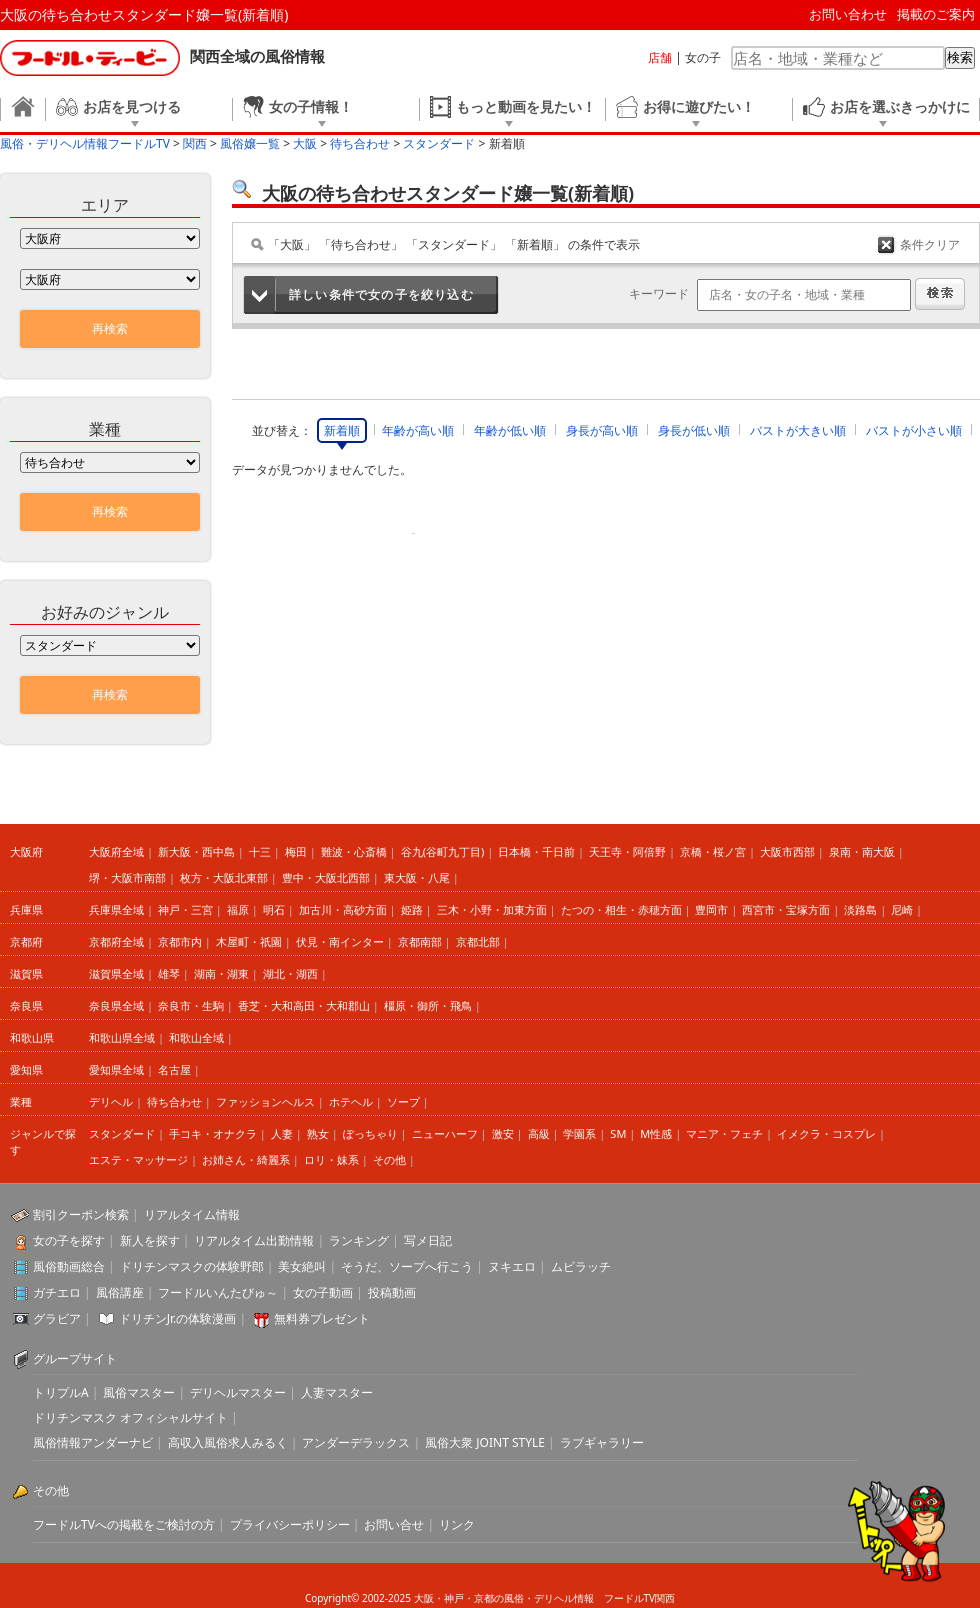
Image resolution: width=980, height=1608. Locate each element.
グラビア (57, 1318)
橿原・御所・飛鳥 (428, 1005)
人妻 (282, 1133)
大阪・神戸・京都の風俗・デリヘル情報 (504, 1598)
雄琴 (169, 973)
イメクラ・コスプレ (826, 1133)
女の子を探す (69, 1240)
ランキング (359, 1240)
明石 (274, 909)
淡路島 (860, 909)
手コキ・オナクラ (213, 1133)
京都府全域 (116, 941)
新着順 (342, 430)
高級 (539, 1133)
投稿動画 (392, 1292)
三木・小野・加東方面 (492, 909)
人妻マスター (337, 1392)
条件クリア (930, 244)
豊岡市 (711, 909)
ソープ (403, 1101)
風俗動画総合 (69, 1266)
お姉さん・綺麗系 (246, 1159)
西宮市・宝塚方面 (786, 909)
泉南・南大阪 (862, 851)
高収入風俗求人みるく (228, 1442)
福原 (238, 909)
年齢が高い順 (418, 430)
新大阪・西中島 (196, 851)
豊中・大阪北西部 (326, 877)
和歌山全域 (196, 1037)
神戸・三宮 (185, 909)
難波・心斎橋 (354, 851)
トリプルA (61, 1392)
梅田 (296, 851)
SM (618, 1133)
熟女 (318, 1133)
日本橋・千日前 (536, 851)
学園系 (579, 1133)
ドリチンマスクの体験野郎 (192, 1266)
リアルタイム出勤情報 (254, 1240)
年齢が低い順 (510, 430)
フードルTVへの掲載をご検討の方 (124, 1524)
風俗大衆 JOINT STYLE (485, 1442)
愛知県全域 (116, 1069)
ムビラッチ (581, 1266)
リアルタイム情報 (192, 1214)
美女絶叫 (302, 1266)
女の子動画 (323, 1292)
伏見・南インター (340, 941)
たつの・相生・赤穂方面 (621, 909)
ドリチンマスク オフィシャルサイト (130, 1417)
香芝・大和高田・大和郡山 (304, 1005)
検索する (940, 294)
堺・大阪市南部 (127, 877)
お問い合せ (394, 1524)
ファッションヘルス (265, 1101)
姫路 (412, 909)
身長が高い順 (602, 430)
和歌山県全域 (122, 1037)
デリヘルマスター (238, 1392)
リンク (457, 1524)
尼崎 (902, 909)
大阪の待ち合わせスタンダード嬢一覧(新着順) (144, 14)
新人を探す (150, 1240)
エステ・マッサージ (138, 1159)
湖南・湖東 (221, 973)
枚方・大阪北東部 (224, 877)
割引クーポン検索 (81, 1214)
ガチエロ (57, 1292)
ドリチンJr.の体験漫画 (178, 1318)
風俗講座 (120, 1292)
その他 (389, 1159)
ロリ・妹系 (331, 1159)
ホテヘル (351, 1101)
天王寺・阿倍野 (627, 851)
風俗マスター (139, 1392)
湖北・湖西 (290, 973)
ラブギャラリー (602, 1442)
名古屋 (174, 1069)
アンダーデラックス (356, 1442)
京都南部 (420, 941)
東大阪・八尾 (417, 877)
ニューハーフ (445, 1133)
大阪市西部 (787, 851)
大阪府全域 (116, 851)
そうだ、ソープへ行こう (407, 1266)
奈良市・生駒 (191, 1005)
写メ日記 (428, 1240)
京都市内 (180, 941)
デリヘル (111, 1101)
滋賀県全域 (116, 973)
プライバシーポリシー (290, 1524)
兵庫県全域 (116, 909)
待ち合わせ (174, 1101)
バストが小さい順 (914, 430)
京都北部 (478, 941)
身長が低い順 (694, 430)
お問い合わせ (848, 14)
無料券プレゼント (322, 1318)
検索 (960, 57)
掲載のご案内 (936, 14)
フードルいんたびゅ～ (218, 1292)
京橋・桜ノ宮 (713, 851)
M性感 (656, 1133)
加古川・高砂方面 (343, 909)
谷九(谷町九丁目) (443, 851)
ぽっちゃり (370, 1133)
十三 (260, 851)
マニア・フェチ (724, 1133)
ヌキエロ (512, 1266)
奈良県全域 (116, 1005)
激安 (503, 1133)
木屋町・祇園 (249, 941)
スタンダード (122, 1133)
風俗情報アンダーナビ (93, 1442)
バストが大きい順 (798, 430)
